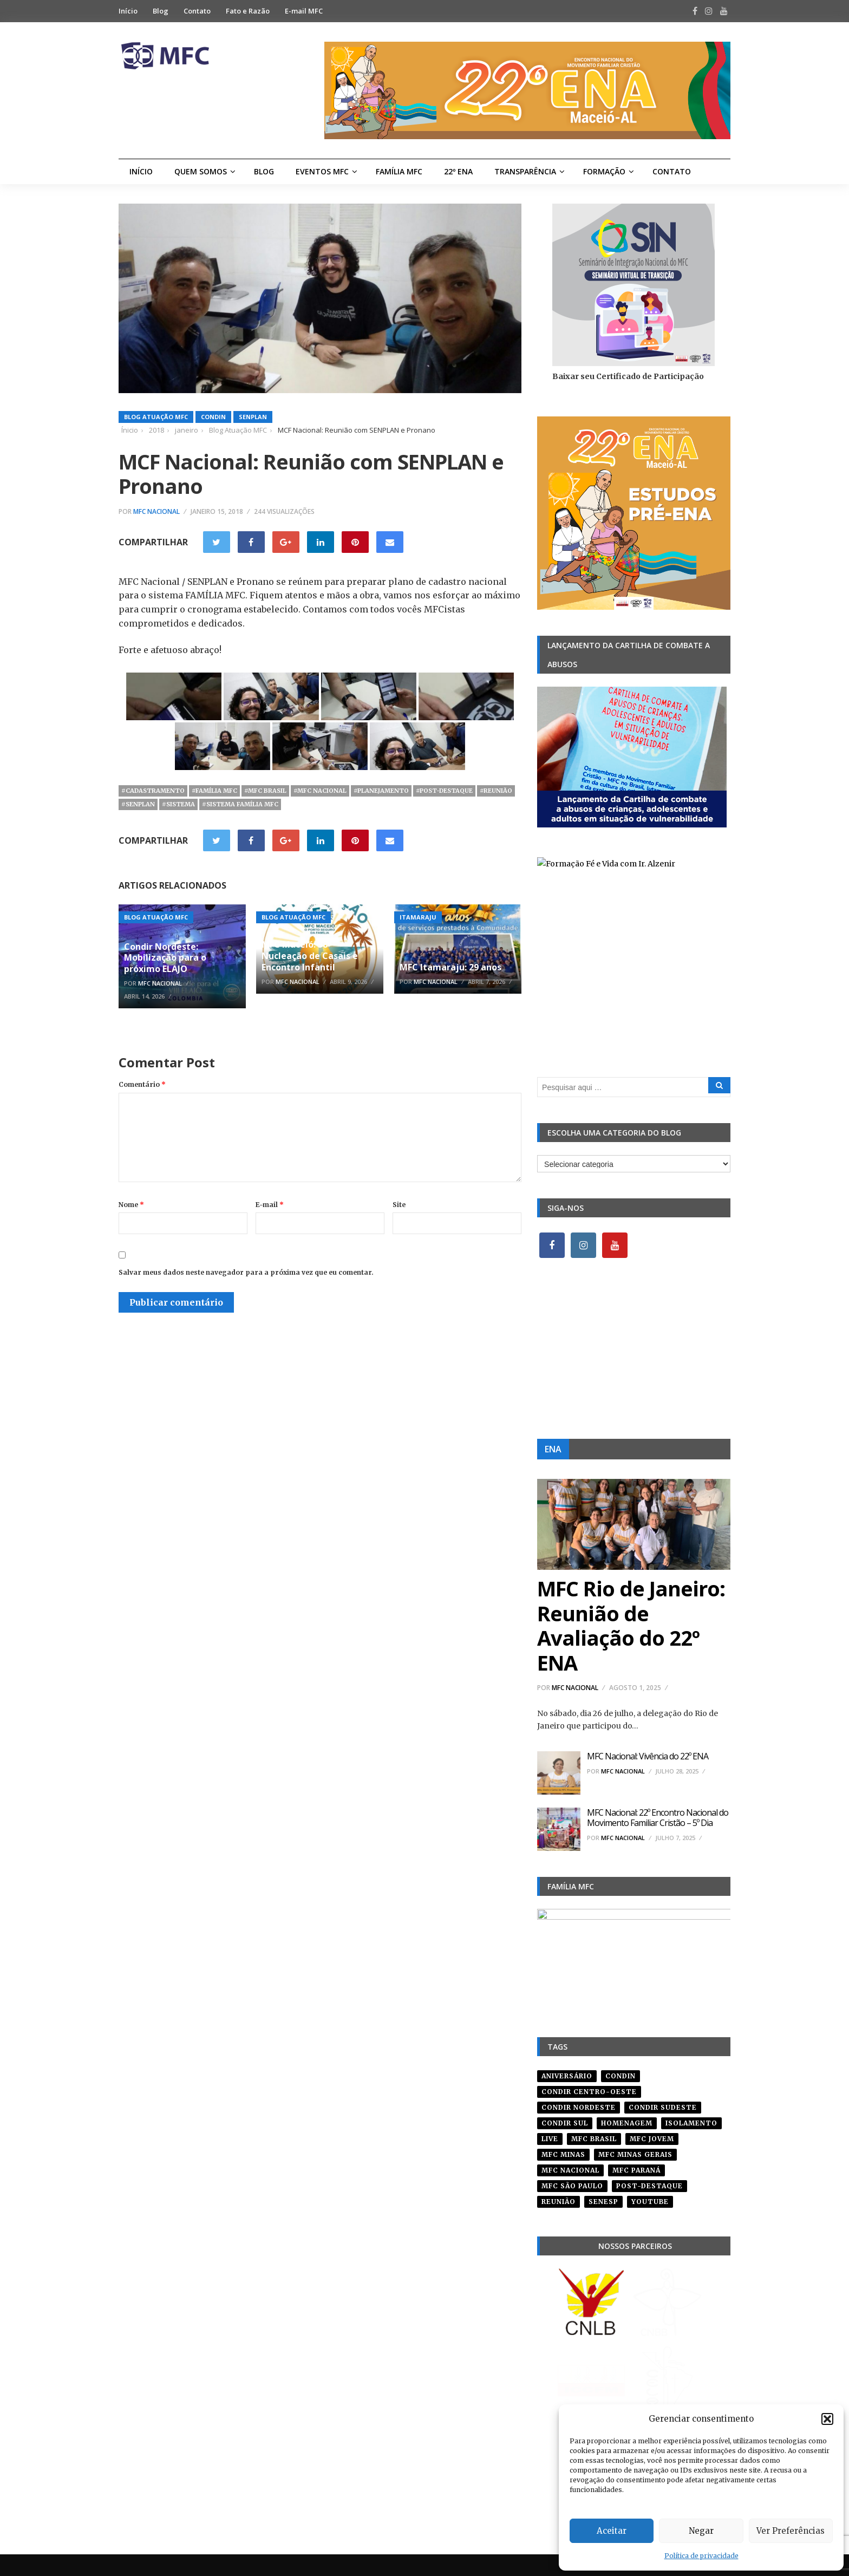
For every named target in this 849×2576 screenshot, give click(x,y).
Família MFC (399, 171)
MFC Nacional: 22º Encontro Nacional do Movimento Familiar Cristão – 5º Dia (657, 1818)
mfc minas (563, 2154)
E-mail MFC (304, 11)
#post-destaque (444, 790)
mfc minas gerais (635, 2154)
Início (128, 11)
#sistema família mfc (240, 804)
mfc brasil (594, 2139)
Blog (160, 11)
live (549, 2139)
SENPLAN (253, 417)
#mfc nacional (320, 790)
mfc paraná (636, 2170)
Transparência (525, 171)
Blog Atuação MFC (156, 417)
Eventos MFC (322, 171)
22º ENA (458, 171)
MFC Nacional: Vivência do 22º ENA (647, 1756)
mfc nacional (570, 2170)
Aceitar (611, 2531)
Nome (131, 1205)
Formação (604, 171)
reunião (558, 2201)
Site (399, 1205)
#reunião (496, 790)
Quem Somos (200, 171)
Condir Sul (564, 2123)
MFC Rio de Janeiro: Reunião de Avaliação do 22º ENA (631, 1625)
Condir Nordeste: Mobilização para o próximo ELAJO (165, 958)
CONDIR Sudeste (663, 2107)
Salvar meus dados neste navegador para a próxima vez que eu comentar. (246, 1272)
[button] (827, 2419)
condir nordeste (578, 2107)
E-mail (270, 1205)
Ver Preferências (790, 2531)
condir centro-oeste (589, 2092)
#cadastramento (153, 790)
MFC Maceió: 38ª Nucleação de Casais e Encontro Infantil (310, 955)
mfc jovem (652, 2139)
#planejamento (381, 790)
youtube (650, 2201)
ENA (553, 1449)
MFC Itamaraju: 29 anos (450, 967)
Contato (197, 11)
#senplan (138, 804)
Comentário (142, 1084)
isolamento (691, 2123)
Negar (701, 2531)
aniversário (566, 2076)
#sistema (178, 804)
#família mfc (214, 790)
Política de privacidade (701, 2556)
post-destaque (649, 2186)
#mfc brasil (265, 790)
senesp (603, 2201)
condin (620, 2076)
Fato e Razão (248, 11)
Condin (213, 417)
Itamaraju (418, 917)
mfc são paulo (572, 2186)
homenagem (626, 2123)
